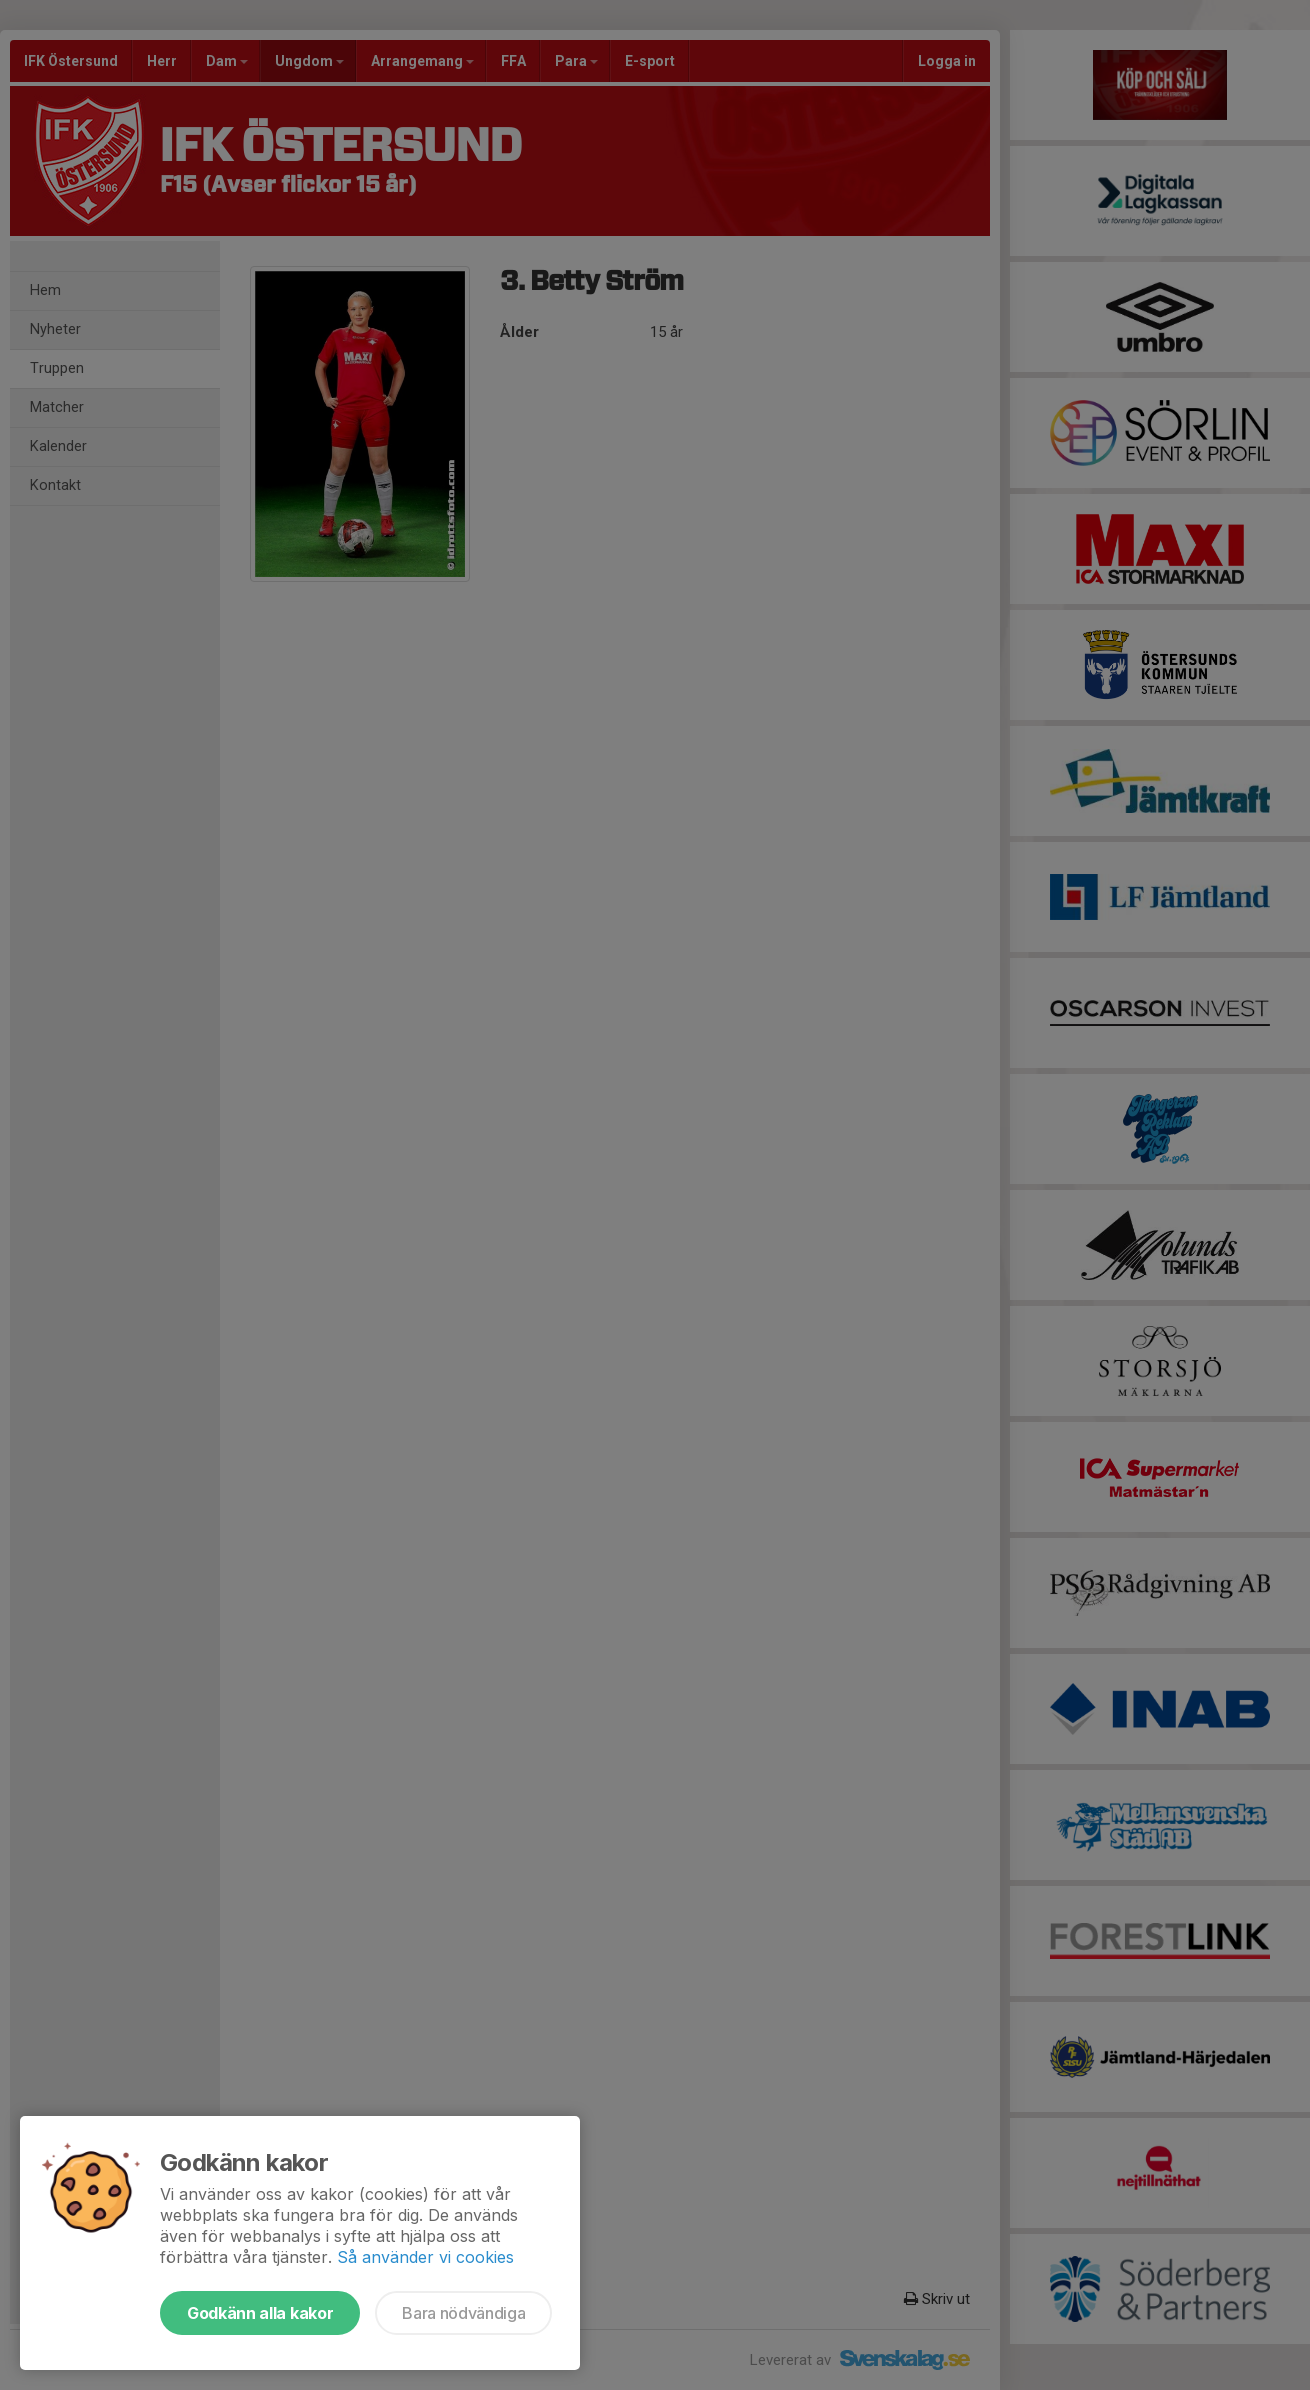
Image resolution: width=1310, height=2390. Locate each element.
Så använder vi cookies (425, 2257)
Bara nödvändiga (463, 2313)
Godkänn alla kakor (260, 2313)
